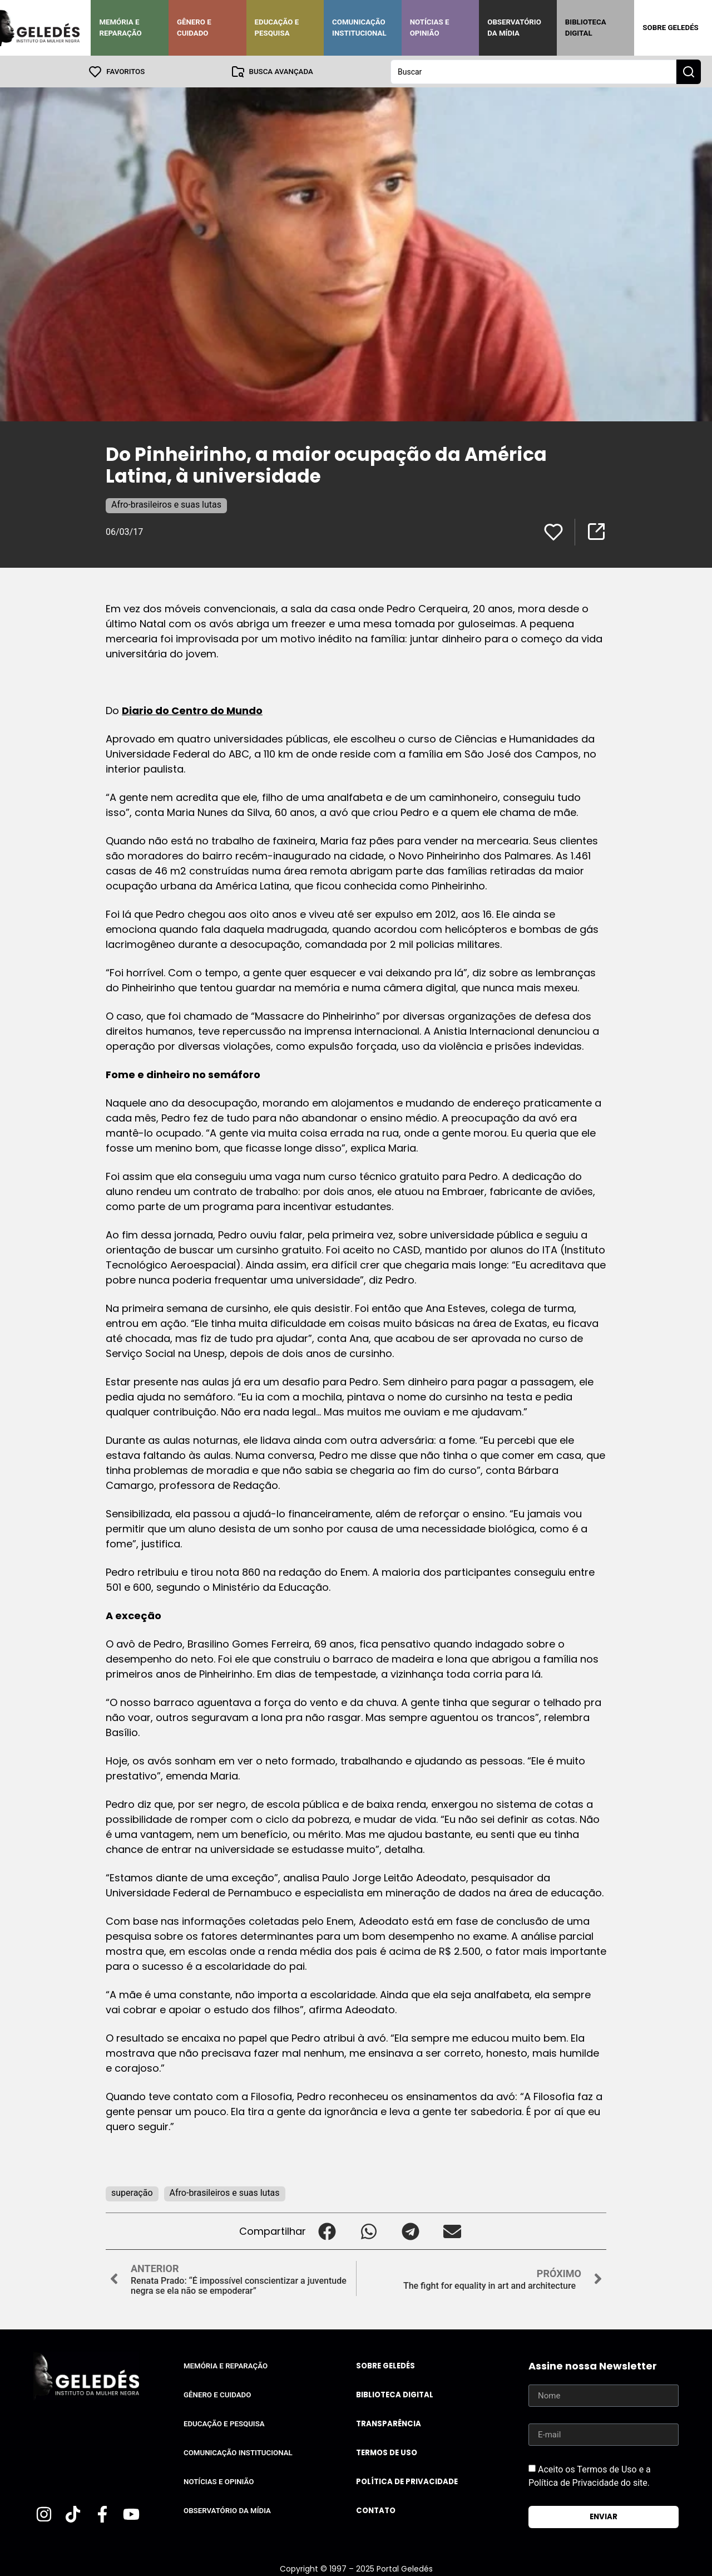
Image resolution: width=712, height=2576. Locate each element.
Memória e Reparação (120, 27)
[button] (327, 2230)
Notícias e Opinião (429, 27)
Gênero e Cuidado (194, 27)
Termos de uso (386, 2452)
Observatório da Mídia (514, 27)
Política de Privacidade (407, 2481)
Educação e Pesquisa (277, 27)
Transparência (388, 2423)
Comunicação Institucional (359, 27)
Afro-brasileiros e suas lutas (166, 504)
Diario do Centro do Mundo (192, 710)
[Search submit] (688, 71)
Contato (375, 2510)
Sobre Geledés (670, 27)
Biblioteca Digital (585, 27)
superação (132, 2192)
